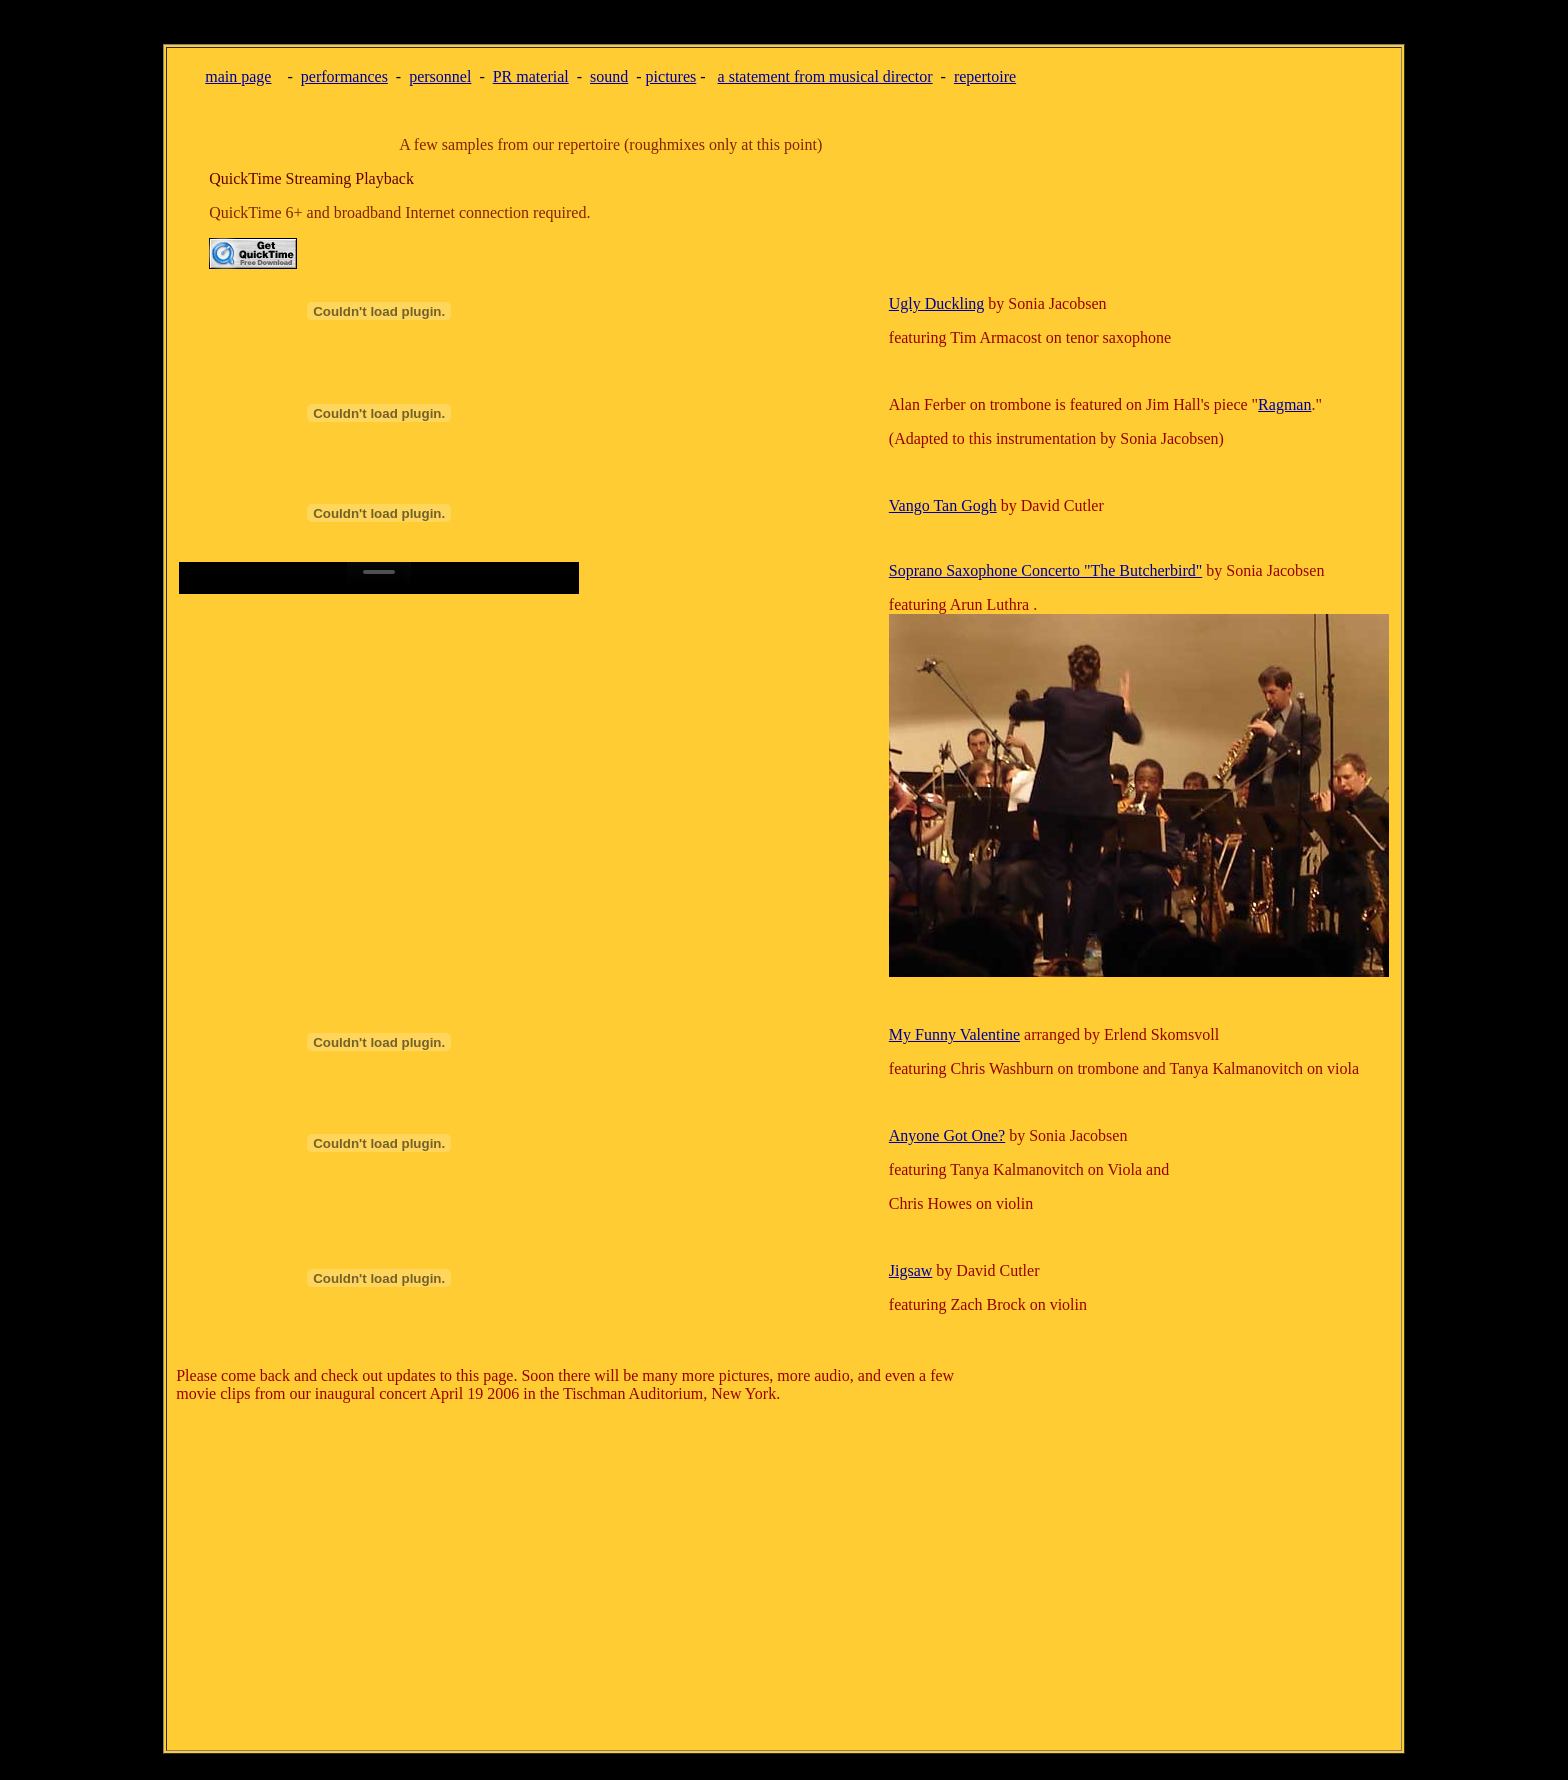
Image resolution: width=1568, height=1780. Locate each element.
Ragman (1284, 404)
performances (344, 76)
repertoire (985, 76)
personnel (440, 76)
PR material (531, 76)
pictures (671, 76)
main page (238, 76)
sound (609, 76)
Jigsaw (911, 1270)
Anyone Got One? (947, 1135)
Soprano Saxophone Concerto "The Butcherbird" (1045, 570)
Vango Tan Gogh (943, 505)
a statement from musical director (825, 76)
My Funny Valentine (954, 1034)
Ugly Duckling (937, 303)
